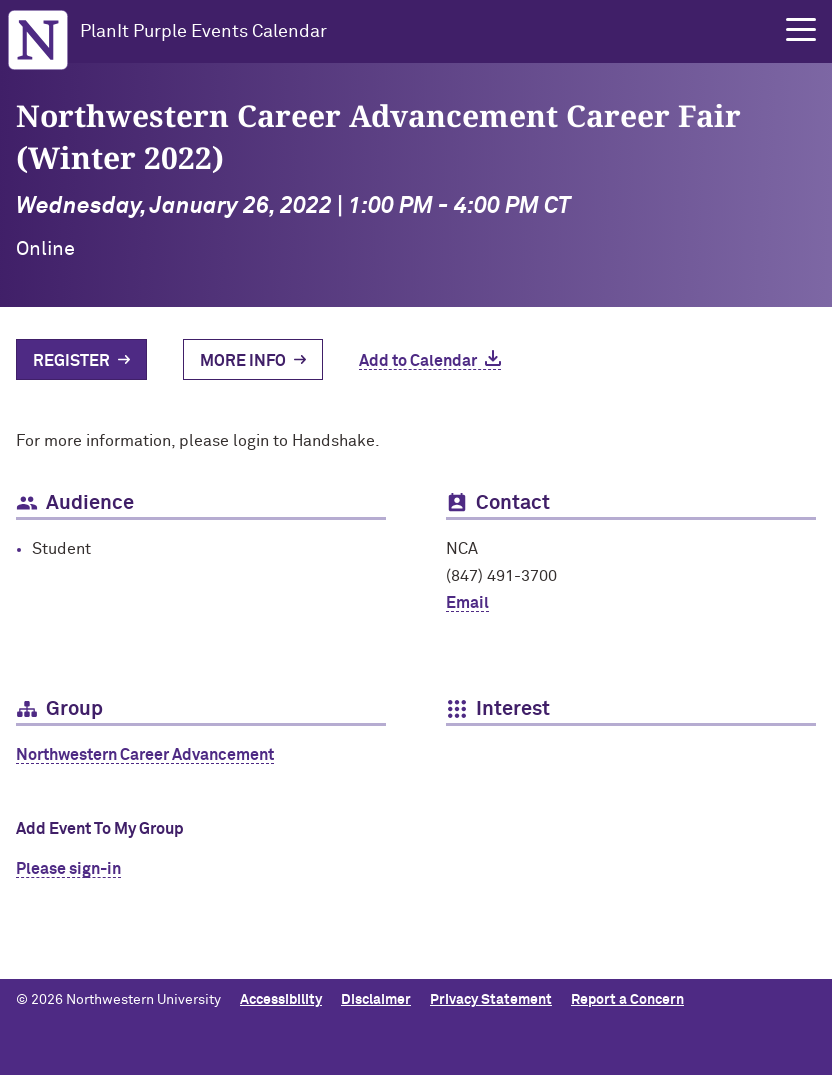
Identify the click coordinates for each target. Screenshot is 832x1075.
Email (467, 603)
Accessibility (281, 1000)
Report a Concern (627, 1000)
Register (71, 361)
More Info (243, 361)
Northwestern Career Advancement (145, 755)
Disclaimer (376, 1000)
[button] (801, 30)
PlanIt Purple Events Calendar (203, 32)
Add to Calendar (418, 361)
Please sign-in (68, 869)
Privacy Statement (491, 1000)
